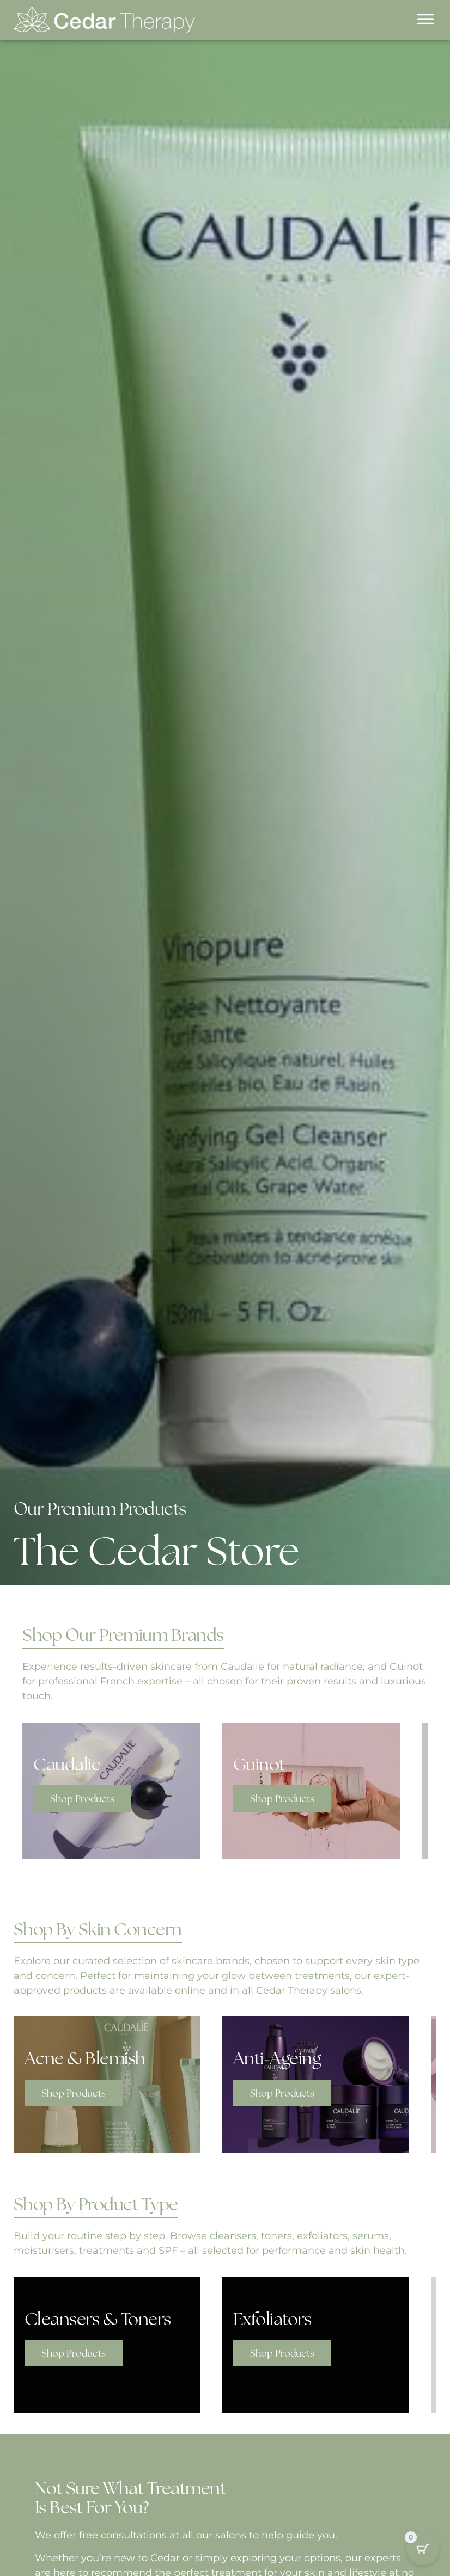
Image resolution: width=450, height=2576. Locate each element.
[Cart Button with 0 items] (422, 2546)
